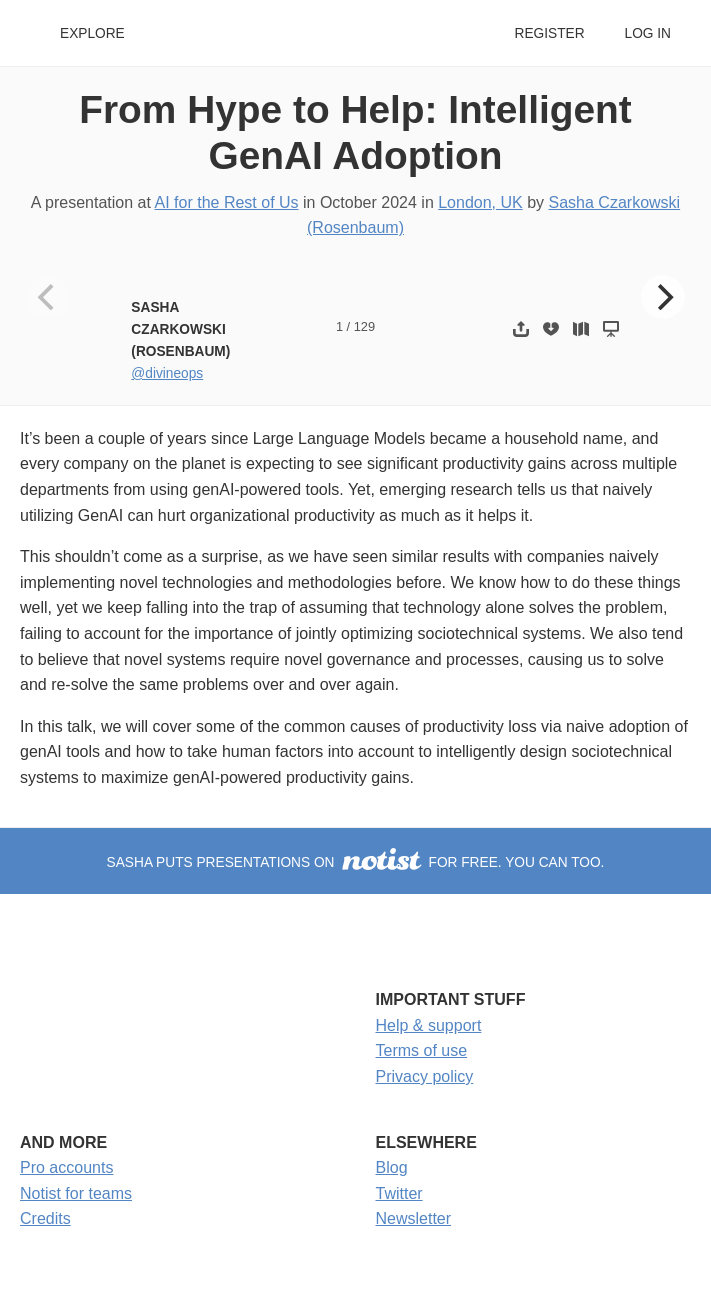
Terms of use (422, 1050)
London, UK (480, 202)
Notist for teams (76, 1193)
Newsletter (414, 1218)
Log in (648, 33)
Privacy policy (425, 1076)
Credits (45, 1218)
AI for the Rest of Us (227, 202)
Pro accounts (66, 1167)
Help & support (429, 1025)
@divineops (167, 373)
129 (364, 326)
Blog (392, 1167)
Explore (92, 33)
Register (549, 33)
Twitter (399, 1193)
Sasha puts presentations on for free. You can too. (356, 862)
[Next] (663, 297)
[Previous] (48, 297)
